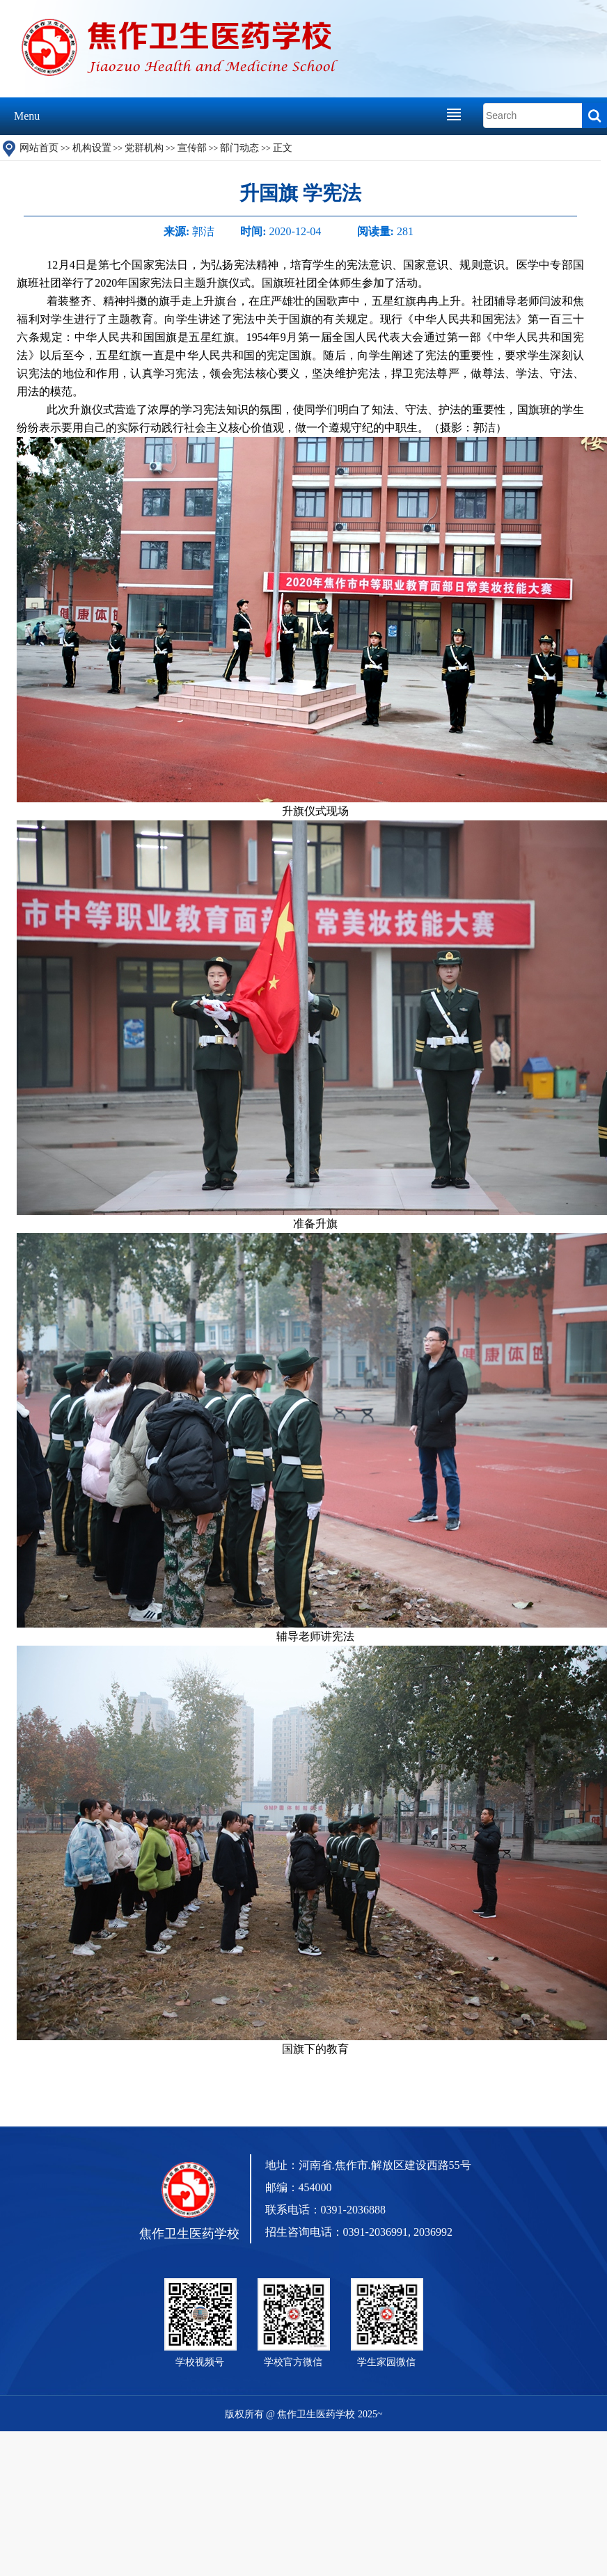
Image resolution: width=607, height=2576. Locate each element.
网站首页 (38, 148)
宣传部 (192, 148)
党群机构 (144, 148)
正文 (282, 148)
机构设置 (91, 148)
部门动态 (239, 148)
